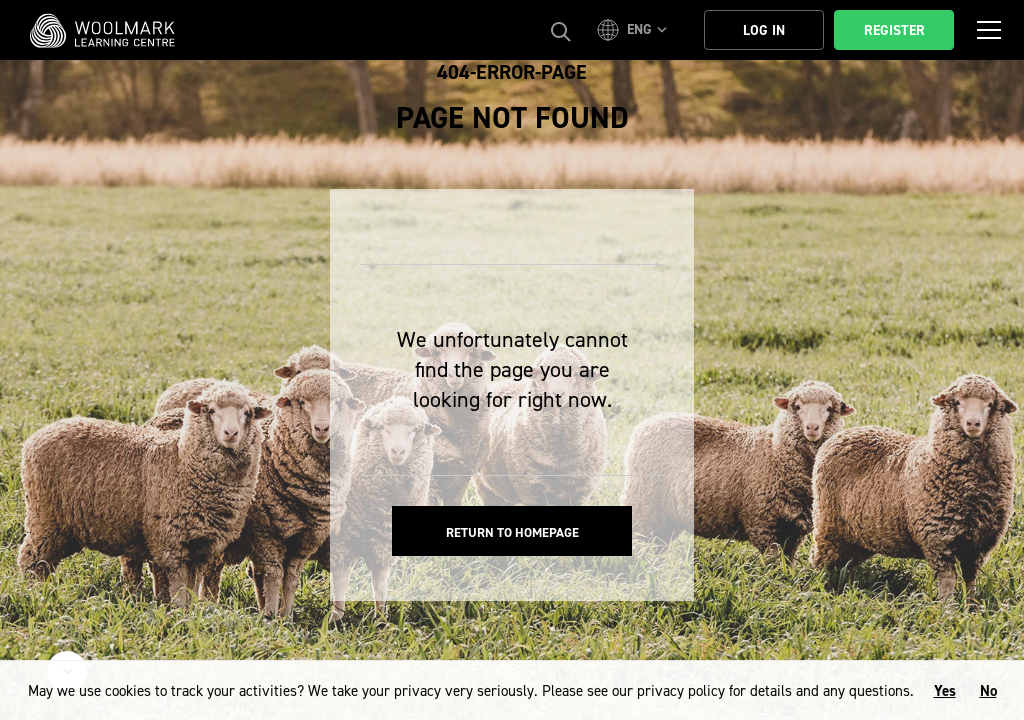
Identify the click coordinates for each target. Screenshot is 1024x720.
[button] (635, 30)
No (988, 691)
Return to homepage (512, 532)
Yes (945, 691)
